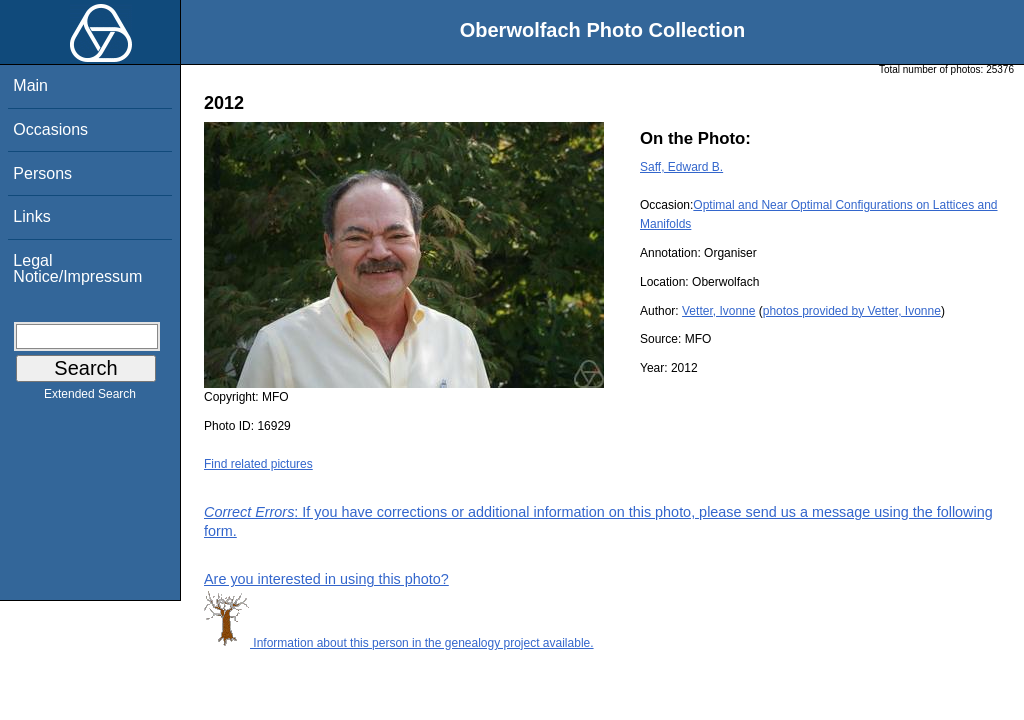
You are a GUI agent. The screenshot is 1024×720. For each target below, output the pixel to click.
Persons (42, 173)
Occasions (50, 129)
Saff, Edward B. (681, 167)
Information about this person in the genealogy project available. (399, 643)
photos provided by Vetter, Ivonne (852, 311)
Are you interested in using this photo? (326, 579)
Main (30, 85)
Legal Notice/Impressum (77, 268)
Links (31, 216)
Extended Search (90, 398)
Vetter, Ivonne (718, 311)
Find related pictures (258, 464)
